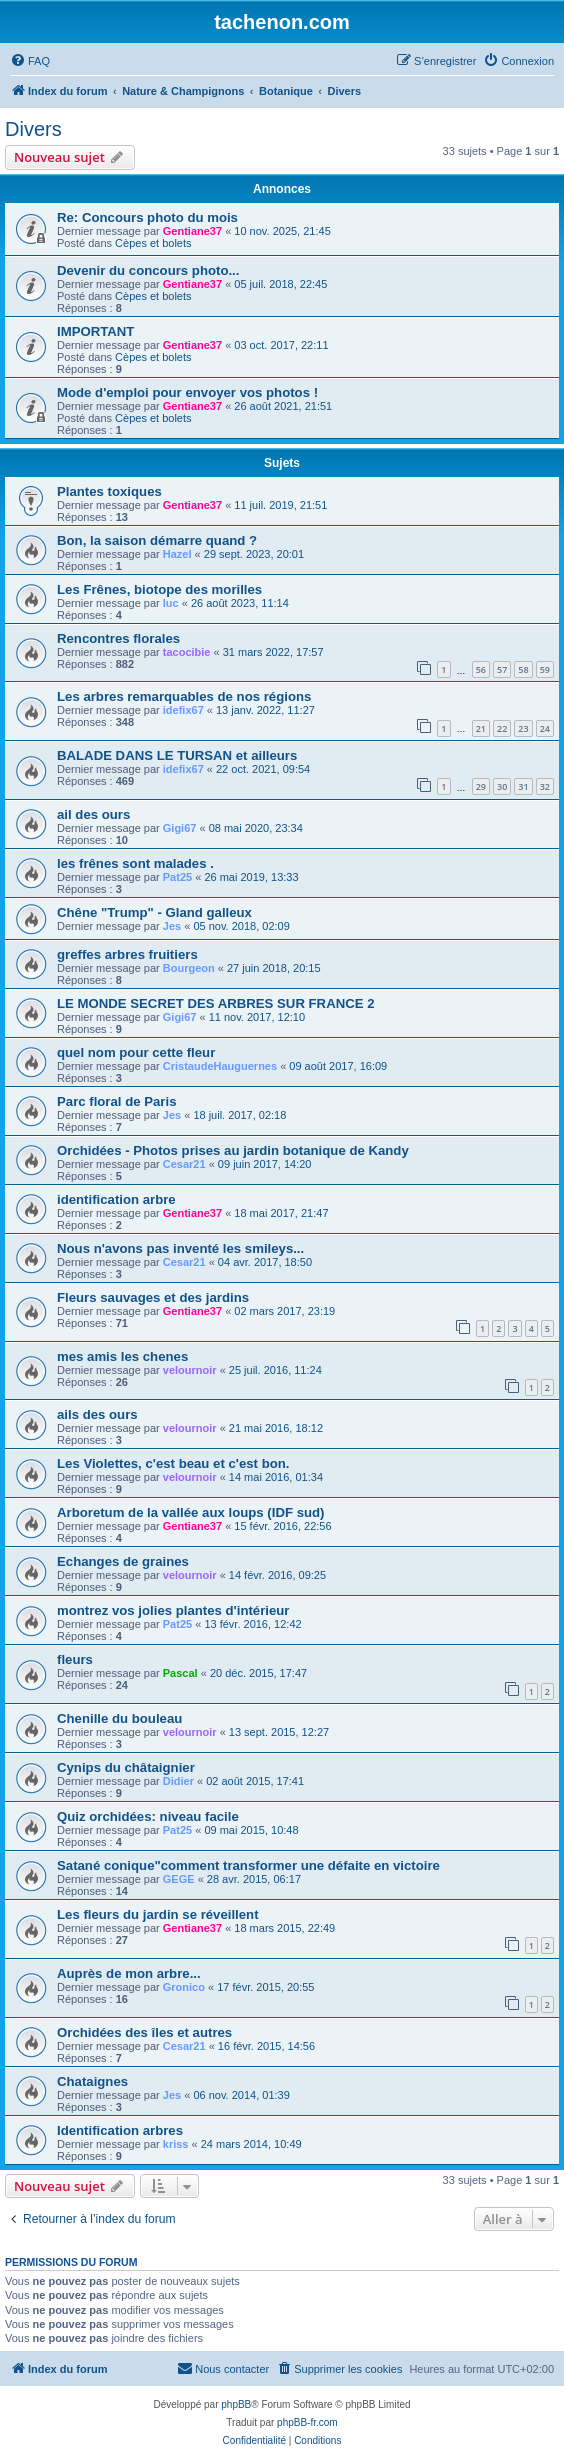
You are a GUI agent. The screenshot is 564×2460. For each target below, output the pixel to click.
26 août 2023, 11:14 (240, 603)
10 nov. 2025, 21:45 (282, 231)
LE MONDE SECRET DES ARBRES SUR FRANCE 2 (216, 1003)
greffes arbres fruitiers (127, 954)
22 (502, 728)
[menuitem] (30, 61)
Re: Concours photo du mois (147, 217)
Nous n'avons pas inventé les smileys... (180, 1248)
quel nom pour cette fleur (136, 1052)
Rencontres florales (118, 638)
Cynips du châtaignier (126, 1767)
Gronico (184, 1987)
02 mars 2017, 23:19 (284, 1311)
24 (545, 728)
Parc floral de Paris (116, 1101)
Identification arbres (120, 2130)
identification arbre (116, 1199)
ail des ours (93, 814)
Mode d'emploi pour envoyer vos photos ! (187, 392)
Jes (172, 926)
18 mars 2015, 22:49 (284, 1928)
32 (545, 786)
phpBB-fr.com (307, 2422)
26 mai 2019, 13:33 (251, 877)
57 (502, 669)
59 (545, 669)
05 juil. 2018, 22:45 (280, 284)
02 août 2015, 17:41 (255, 1781)
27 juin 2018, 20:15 (274, 968)
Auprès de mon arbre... (129, 1973)
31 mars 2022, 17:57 (273, 652)
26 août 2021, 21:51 (283, 406)
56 (481, 669)
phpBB (236, 2404)
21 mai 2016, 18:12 (276, 1428)
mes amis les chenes (122, 1356)
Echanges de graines (123, 1561)
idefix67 (183, 710)
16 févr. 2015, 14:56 (266, 2046)
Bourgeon (189, 968)
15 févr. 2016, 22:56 (282, 1526)
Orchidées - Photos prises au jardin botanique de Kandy (233, 1150)
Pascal (180, 1673)
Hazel (177, 554)
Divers (33, 129)
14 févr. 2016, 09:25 (277, 1575)
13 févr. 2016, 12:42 (252, 1624)
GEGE (179, 1879)
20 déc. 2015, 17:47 (258, 1673)
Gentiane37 (192, 231)
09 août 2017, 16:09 (338, 1066)
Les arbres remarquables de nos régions (184, 696)
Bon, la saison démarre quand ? (157, 540)
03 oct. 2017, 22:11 (281, 345)
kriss (176, 2144)
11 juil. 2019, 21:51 (280, 505)
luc (171, 603)
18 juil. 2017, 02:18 (239, 1115)
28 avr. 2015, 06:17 (254, 1879)
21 (481, 728)
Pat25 (177, 877)
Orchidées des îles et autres (144, 2032)
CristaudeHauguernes (220, 1066)
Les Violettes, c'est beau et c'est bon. (173, 1463)
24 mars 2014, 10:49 (251, 2144)
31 (523, 786)
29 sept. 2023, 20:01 (254, 554)
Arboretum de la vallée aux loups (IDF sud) (190, 1512)
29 (481, 786)
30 (502, 786)
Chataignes (92, 2081)
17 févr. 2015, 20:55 (265, 1987)
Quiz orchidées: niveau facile (148, 1816)
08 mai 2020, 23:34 (256, 828)
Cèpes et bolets (153, 243)
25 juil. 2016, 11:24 (275, 1370)
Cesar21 (184, 1164)
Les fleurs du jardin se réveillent (158, 1914)
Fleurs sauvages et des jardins (153, 1297)
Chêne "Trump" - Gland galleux (154, 912)
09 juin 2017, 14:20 (265, 1164)
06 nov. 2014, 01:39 (241, 2095)
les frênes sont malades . (135, 863)
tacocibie (187, 652)
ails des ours (97, 1414)
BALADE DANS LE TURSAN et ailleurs (177, 755)
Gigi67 (180, 828)
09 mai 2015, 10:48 (251, 1830)
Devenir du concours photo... (148, 270)
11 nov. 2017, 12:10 (257, 1017)
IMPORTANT (95, 331)
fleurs (75, 1659)
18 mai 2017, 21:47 (281, 1213)
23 (523, 728)
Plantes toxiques (109, 491)
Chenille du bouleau (119, 1718)
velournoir (190, 1370)
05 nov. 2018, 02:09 (241, 926)
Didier (178, 1781)
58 (523, 669)
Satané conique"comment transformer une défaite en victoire (248, 1865)
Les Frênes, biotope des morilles (159, 589)
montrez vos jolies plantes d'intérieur (173, 1610)
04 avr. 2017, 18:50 (265, 1262)
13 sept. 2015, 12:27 (279, 1732)
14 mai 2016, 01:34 (276, 1477)
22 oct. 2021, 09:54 (263, 769)
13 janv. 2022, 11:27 (265, 710)
